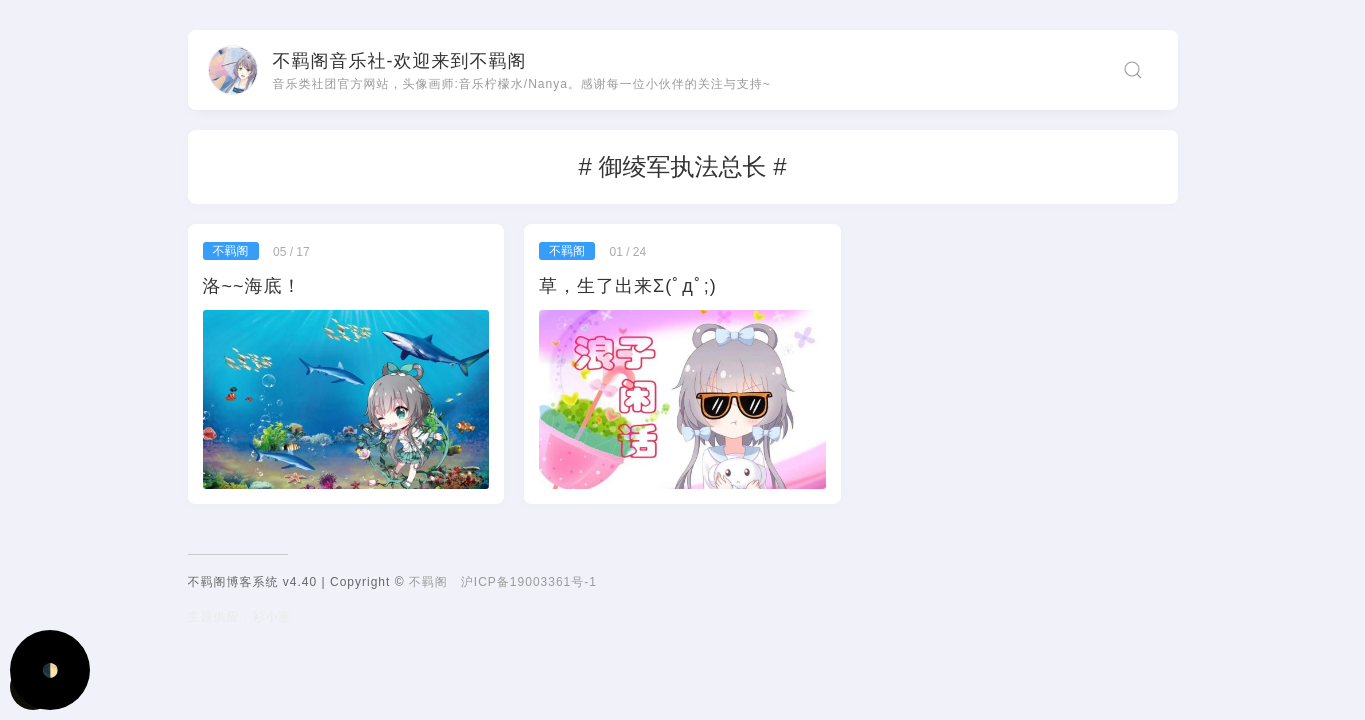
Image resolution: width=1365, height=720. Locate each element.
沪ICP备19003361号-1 (529, 582)
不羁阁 (428, 582)
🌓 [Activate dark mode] (50, 670)
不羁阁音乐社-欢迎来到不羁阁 (400, 61)
